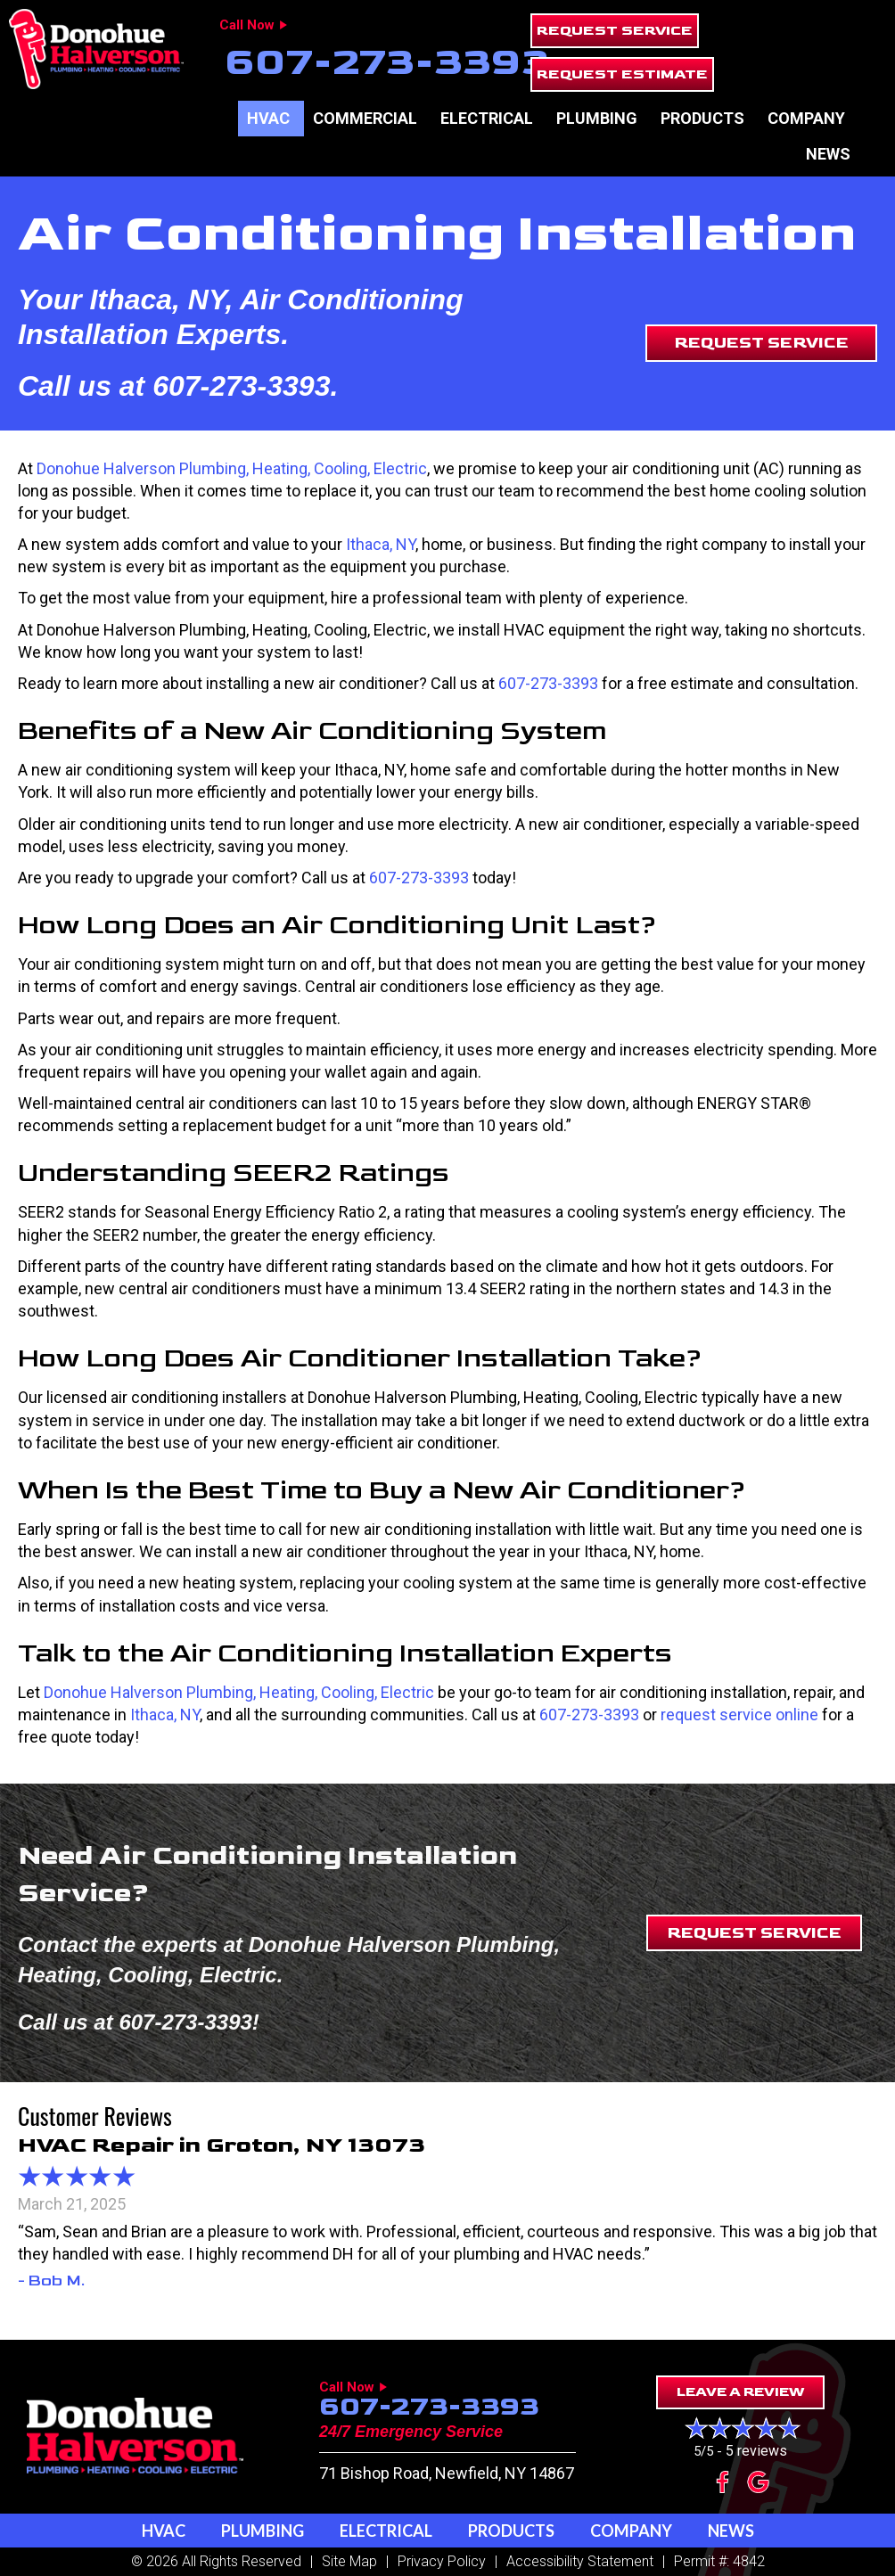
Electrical (486, 118)
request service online (739, 1714)
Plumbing (596, 118)
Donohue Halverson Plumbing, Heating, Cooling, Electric (232, 468)
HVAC (268, 118)
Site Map (349, 2561)
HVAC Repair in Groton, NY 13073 (221, 2145)
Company (806, 118)
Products (702, 118)
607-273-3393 (387, 62)
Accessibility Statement (579, 2561)
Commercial (365, 118)
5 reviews (756, 2450)
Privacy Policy (442, 2561)
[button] (614, 30)
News (828, 153)
